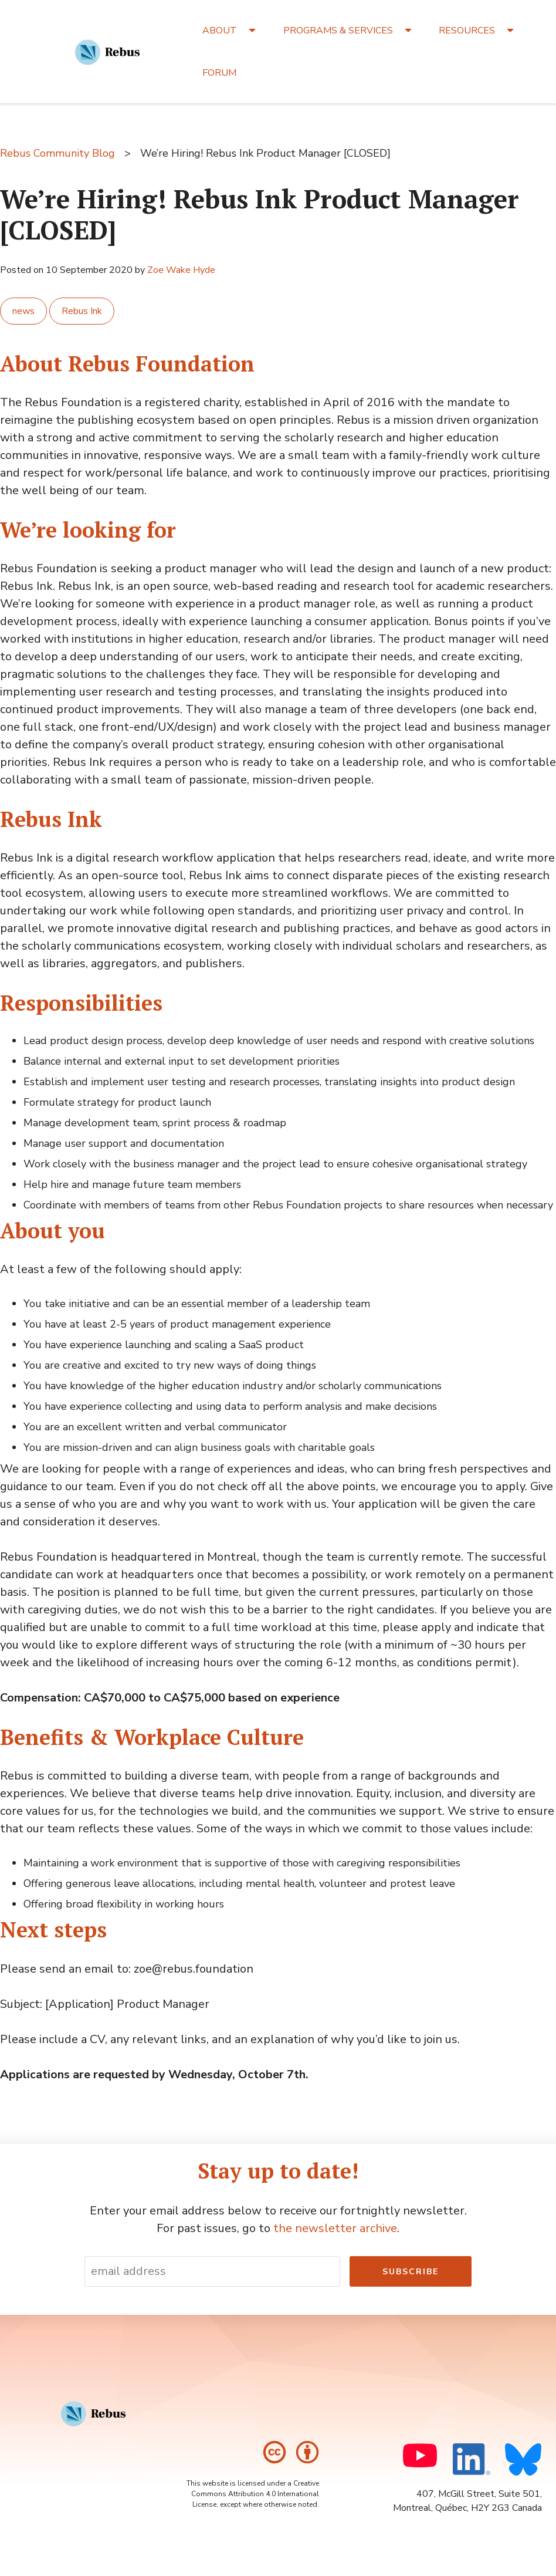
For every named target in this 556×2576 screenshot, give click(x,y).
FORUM (219, 72)
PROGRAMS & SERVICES (338, 30)
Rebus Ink (82, 311)
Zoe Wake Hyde (181, 270)
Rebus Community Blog (57, 153)
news (23, 311)
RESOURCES (467, 30)
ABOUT (219, 30)
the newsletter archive (335, 2228)
